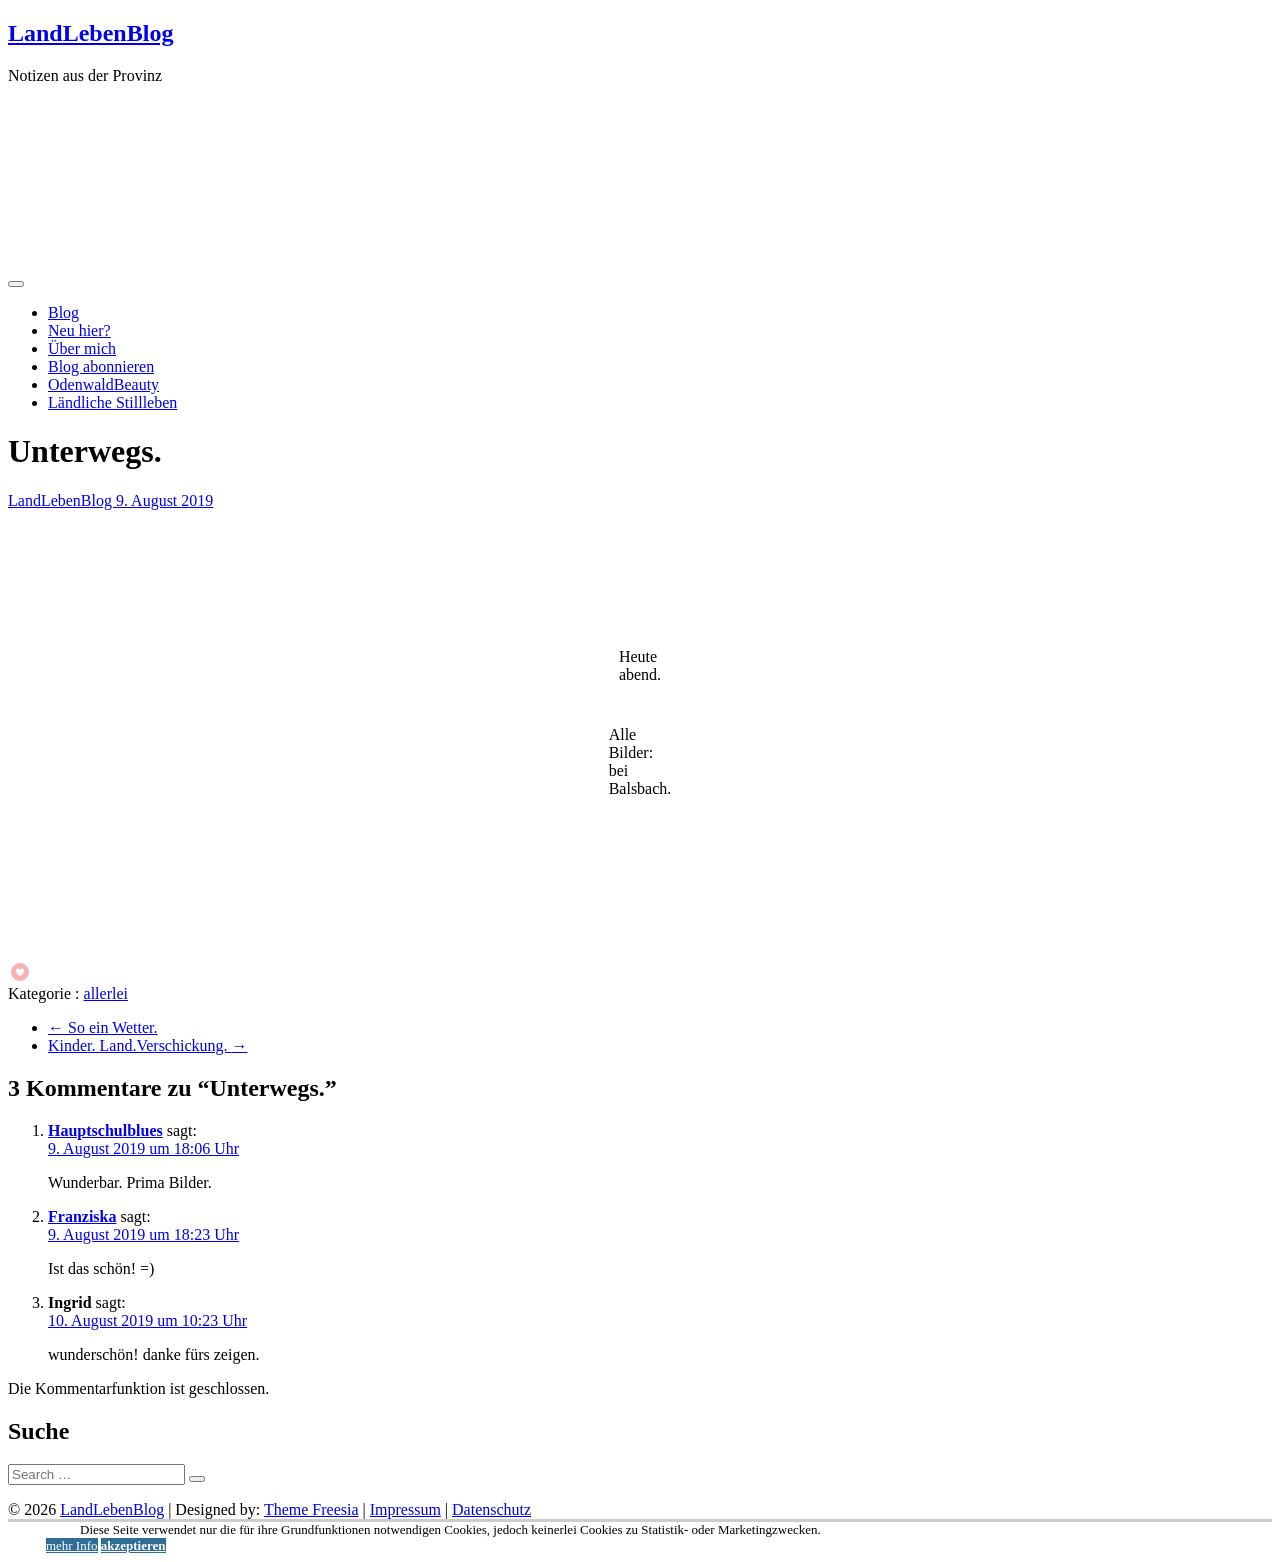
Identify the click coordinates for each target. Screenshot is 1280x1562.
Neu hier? (79, 330)
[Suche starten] (197, 1479)
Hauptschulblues (105, 1130)
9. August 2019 (164, 500)
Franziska (82, 1216)
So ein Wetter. (103, 1027)
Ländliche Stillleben (112, 402)
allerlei (106, 993)
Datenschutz (491, 1509)
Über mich (82, 348)
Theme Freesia (311, 1509)
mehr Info (72, 1545)
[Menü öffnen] (16, 284)
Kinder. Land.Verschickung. (148, 1045)
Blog (63, 312)
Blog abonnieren (101, 366)
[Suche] (96, 1474)
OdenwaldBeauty (103, 384)
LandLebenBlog (90, 33)
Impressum (405, 1509)
